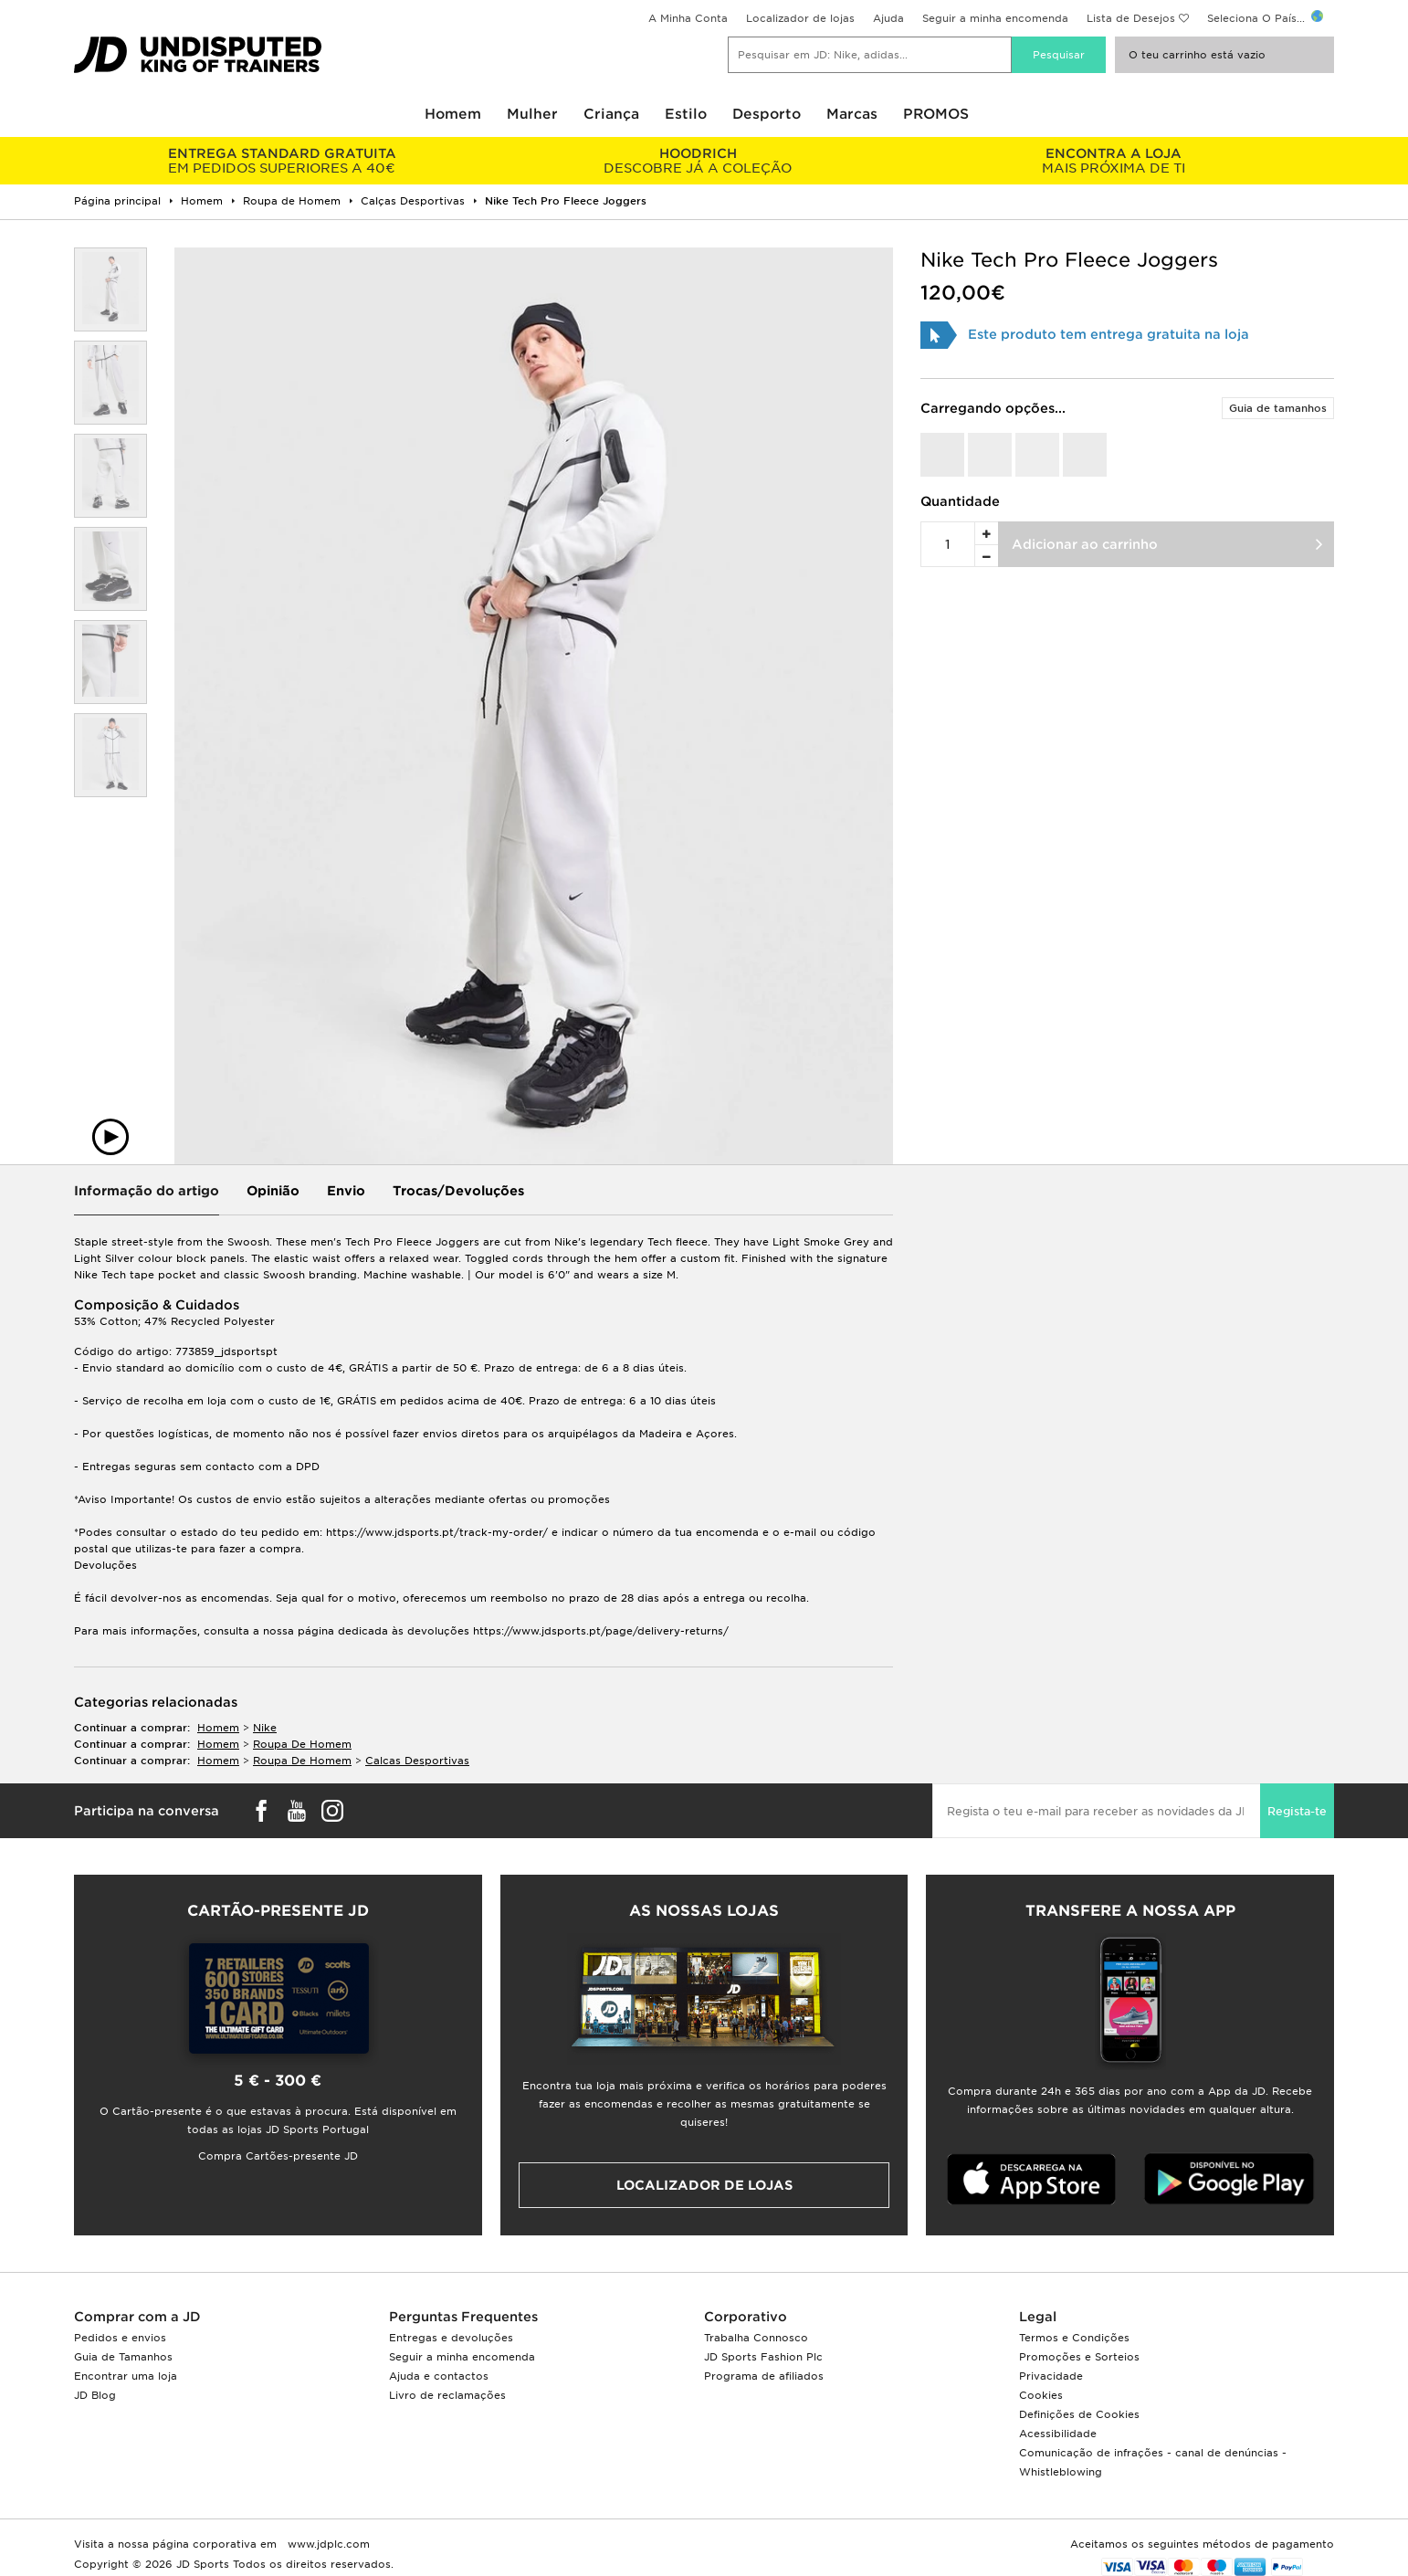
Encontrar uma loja (125, 2376)
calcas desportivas (417, 1760)
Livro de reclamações (447, 2395)
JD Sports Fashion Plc (763, 2356)
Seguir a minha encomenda (995, 18)
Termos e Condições (1074, 2337)
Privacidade (1051, 2376)
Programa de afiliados (764, 2376)
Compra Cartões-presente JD (278, 2156)
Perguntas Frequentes (463, 2316)
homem (218, 1727)
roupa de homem (302, 1744)
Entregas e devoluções (451, 2337)
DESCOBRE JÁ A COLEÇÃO (697, 160)
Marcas (851, 114)
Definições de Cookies (1079, 2414)
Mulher (532, 114)
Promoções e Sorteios (1079, 2356)
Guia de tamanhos (1278, 408)
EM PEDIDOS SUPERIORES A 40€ (281, 160)
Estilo (686, 114)
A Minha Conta (688, 18)
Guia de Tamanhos (123, 2356)
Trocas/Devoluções (458, 1190)
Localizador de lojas (800, 18)
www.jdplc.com (327, 2544)
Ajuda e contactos (439, 2376)
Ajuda (888, 18)
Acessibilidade (1058, 2433)
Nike (265, 1727)
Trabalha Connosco (756, 2337)
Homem (453, 114)
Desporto (766, 114)
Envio (346, 1190)
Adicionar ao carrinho (1085, 544)
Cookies (1041, 2395)
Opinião (273, 1190)
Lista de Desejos (1131, 18)
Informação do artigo (146, 1190)
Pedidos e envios (120, 2337)
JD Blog (95, 2395)
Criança (611, 114)
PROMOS (936, 114)
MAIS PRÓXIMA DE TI (1113, 160)
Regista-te (1297, 1811)
